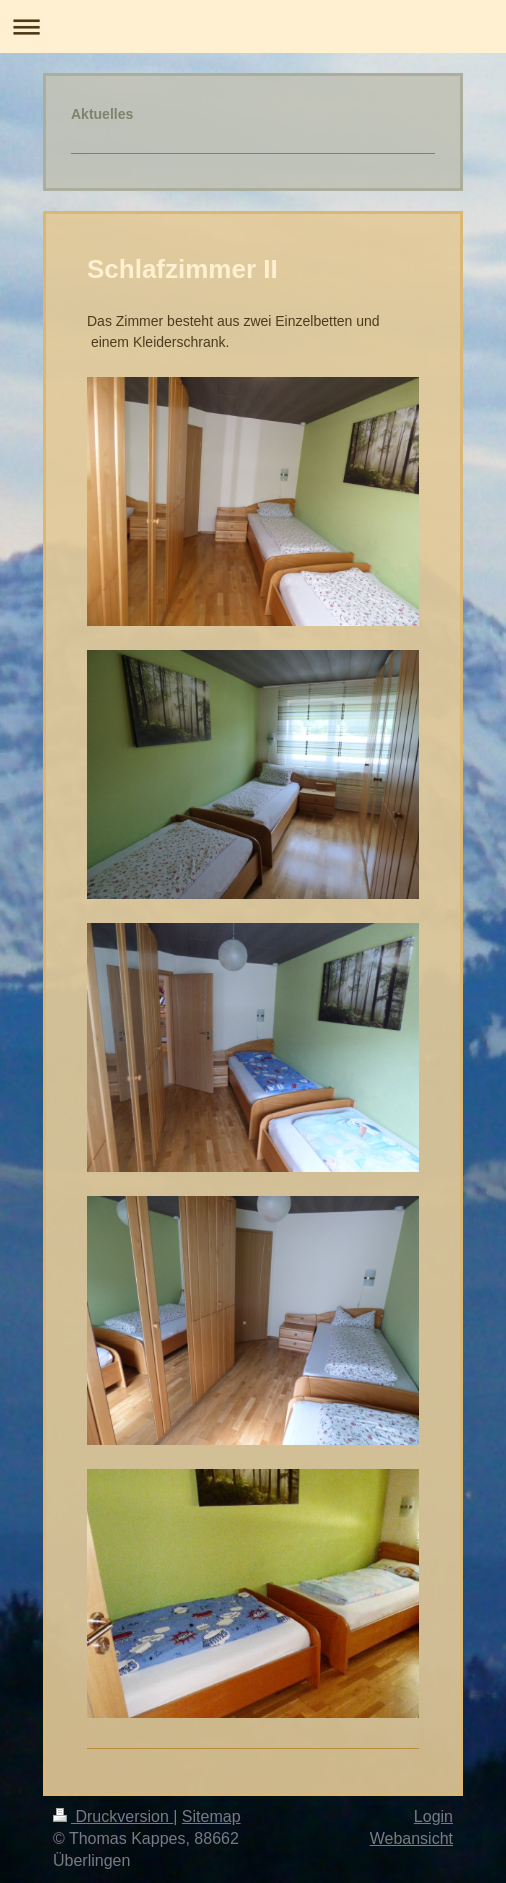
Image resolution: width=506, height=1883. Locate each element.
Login (433, 1816)
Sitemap (211, 1816)
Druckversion (113, 1816)
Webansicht (411, 1838)
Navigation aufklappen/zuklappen (253, 26)
